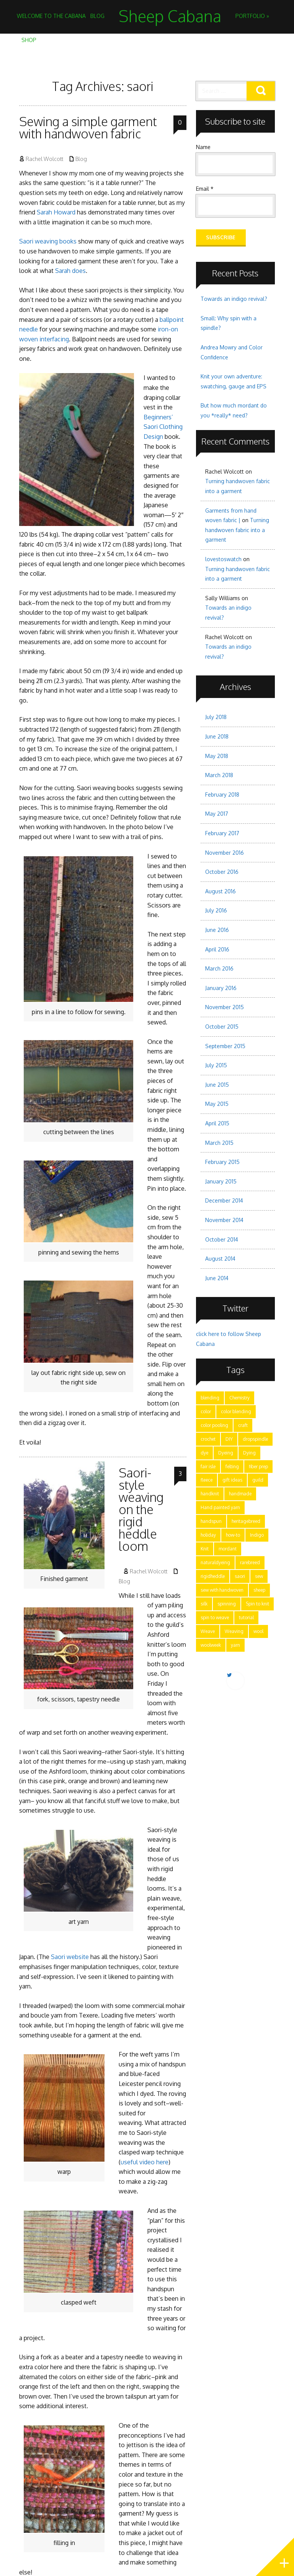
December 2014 (224, 1200)
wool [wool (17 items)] (258, 1631)
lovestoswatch (223, 559)
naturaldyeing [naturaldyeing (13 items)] (215, 1562)
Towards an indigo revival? (234, 298)
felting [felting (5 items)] (232, 1466)
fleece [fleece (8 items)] (206, 1480)
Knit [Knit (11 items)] (205, 1549)
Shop (28, 40)
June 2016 (217, 930)
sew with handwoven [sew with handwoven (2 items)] (222, 1590)
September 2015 (225, 1046)
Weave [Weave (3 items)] (208, 1631)
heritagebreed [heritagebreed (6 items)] (246, 1521)
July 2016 (216, 910)
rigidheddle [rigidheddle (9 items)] (213, 1576)
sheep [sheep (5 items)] (259, 1590)
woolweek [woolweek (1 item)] (211, 1645)
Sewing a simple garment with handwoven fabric (88, 127)
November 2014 (224, 1220)
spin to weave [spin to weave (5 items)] (215, 1617)
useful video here (144, 2162)
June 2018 (217, 736)
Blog (97, 16)
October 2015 (221, 1026)
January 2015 (221, 1181)
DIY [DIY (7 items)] (229, 1439)
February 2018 (222, 794)
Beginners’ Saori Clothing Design (163, 426)
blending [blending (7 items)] (210, 1398)
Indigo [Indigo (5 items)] (257, 1535)
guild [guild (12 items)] (257, 1480)
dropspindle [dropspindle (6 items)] (255, 1439)
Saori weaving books (48, 241)
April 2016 (217, 949)
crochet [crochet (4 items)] (208, 1439)
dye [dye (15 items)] (204, 1453)
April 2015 (217, 1123)
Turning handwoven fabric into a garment (237, 530)
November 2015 (224, 1007)
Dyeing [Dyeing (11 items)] (225, 1453)
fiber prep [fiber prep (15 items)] (258, 1466)
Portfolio (252, 16)
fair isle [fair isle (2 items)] (208, 1466)
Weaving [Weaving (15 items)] (234, 1631)
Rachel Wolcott (44, 159)
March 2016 (219, 968)
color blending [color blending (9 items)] (236, 1411)
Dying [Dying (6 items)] (249, 1453)
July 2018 (216, 717)
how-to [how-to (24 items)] (233, 1535)
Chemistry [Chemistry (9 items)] (239, 1398)
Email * (205, 188)
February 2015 (222, 1162)
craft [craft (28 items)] (243, 1425)
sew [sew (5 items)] (259, 1576)
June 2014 (217, 1278)
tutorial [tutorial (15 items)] (246, 1617)
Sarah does (70, 270)
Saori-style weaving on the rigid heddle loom (141, 1509)
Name (203, 147)
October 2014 (221, 1239)
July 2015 (216, 1065)
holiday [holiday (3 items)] (208, 1535)
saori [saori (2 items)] (240, 1576)
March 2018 (219, 775)
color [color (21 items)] (206, 1411)
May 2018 (216, 756)
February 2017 (222, 833)
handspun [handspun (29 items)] (211, 1521)
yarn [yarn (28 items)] (235, 1645)
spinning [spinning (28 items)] (226, 1604)
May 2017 (216, 813)
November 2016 (224, 852)
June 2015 (217, 1084)
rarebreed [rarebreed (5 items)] (250, 1562)
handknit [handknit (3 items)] (210, 1494)
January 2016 (221, 988)
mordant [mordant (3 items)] (228, 1549)
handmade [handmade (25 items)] (240, 1494)
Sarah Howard (56, 212)
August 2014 (220, 1258)
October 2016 (221, 871)
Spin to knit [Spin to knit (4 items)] (257, 1604)
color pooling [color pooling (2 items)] (214, 1425)
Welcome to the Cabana (51, 16)
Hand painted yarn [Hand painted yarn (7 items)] (220, 1507)
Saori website (70, 1957)
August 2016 (220, 891)
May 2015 (217, 1104)
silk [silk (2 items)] (204, 1604)
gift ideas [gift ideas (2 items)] (232, 1480)
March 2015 (219, 1142)
